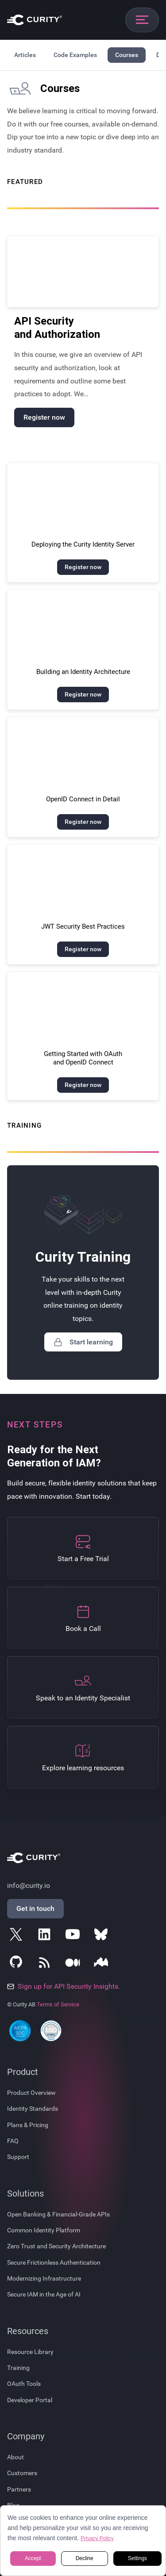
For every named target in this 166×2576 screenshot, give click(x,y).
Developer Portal (29, 2400)
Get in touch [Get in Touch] (35, 1908)
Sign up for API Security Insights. (63, 1986)
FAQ (13, 2140)
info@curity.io (28, 1885)
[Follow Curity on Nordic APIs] (102, 1964)
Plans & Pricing (27, 2124)
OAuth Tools (24, 2383)
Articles (25, 54)
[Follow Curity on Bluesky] (102, 1936)
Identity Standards (32, 2108)
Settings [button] (137, 2559)
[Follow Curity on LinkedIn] (46, 1936)
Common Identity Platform (43, 2230)
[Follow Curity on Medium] (74, 1964)
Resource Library (30, 2351)
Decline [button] (84, 2559)
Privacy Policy (97, 2538)
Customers (22, 2472)
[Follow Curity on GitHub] (17, 1964)
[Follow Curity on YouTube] (74, 1936)
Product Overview (31, 2092)
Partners (19, 2489)
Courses (126, 54)
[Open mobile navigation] (142, 20)
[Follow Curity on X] (17, 1936)
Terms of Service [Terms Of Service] (58, 2004)
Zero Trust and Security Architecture (56, 2246)
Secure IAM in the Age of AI (44, 2294)
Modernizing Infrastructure (44, 2278)
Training (18, 2367)
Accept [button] (33, 2559)
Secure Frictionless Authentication (53, 2262)
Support (18, 2156)
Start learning (83, 1342)
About (15, 2457)
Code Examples (75, 54)
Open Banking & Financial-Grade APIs (58, 2214)
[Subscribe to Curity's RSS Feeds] (46, 1964)
